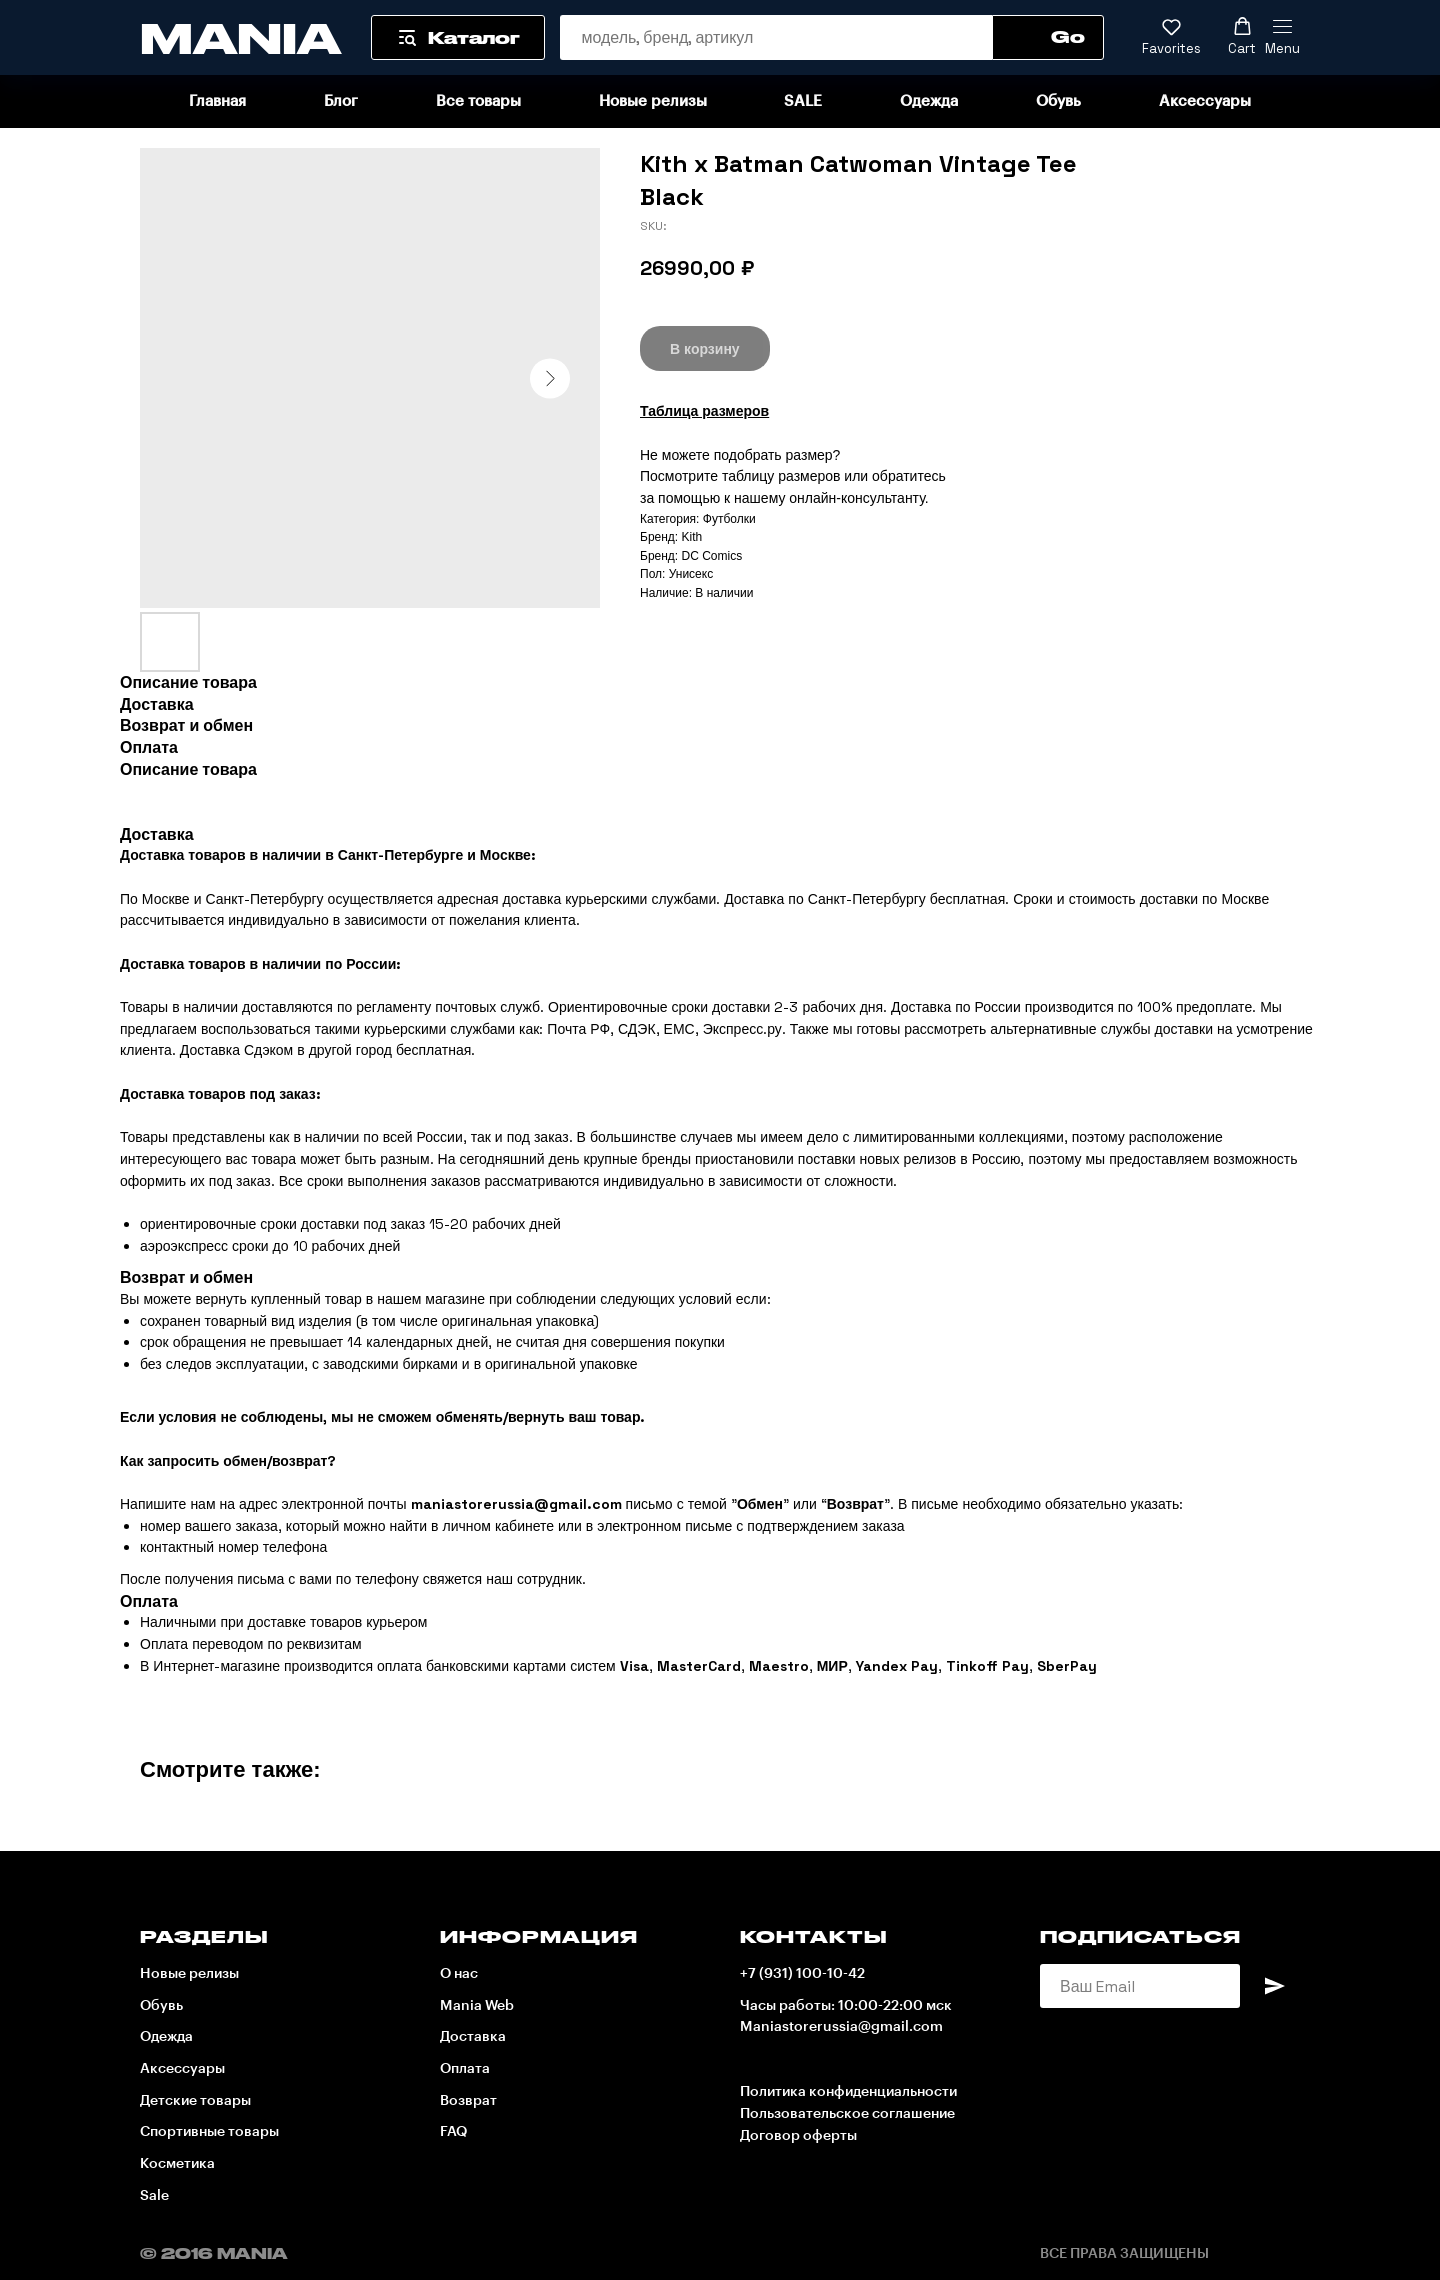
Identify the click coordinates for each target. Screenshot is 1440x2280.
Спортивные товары (209, 2132)
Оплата (465, 2069)
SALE (803, 101)
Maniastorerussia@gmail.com (841, 2027)
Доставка (473, 2037)
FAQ (453, 2132)
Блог (341, 101)
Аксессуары (1205, 101)
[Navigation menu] (1282, 38)
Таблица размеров (704, 411)
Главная (217, 101)
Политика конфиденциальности (848, 2092)
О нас (459, 1974)
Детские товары (195, 2101)
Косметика (177, 2164)
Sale (154, 2196)
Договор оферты (798, 2136)
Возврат (468, 2101)
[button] (1171, 37)
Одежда (929, 101)
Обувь (1058, 101)
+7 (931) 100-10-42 (802, 1974)
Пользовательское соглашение (847, 2114)
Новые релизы (653, 101)
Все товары (478, 101)
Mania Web (477, 2006)
